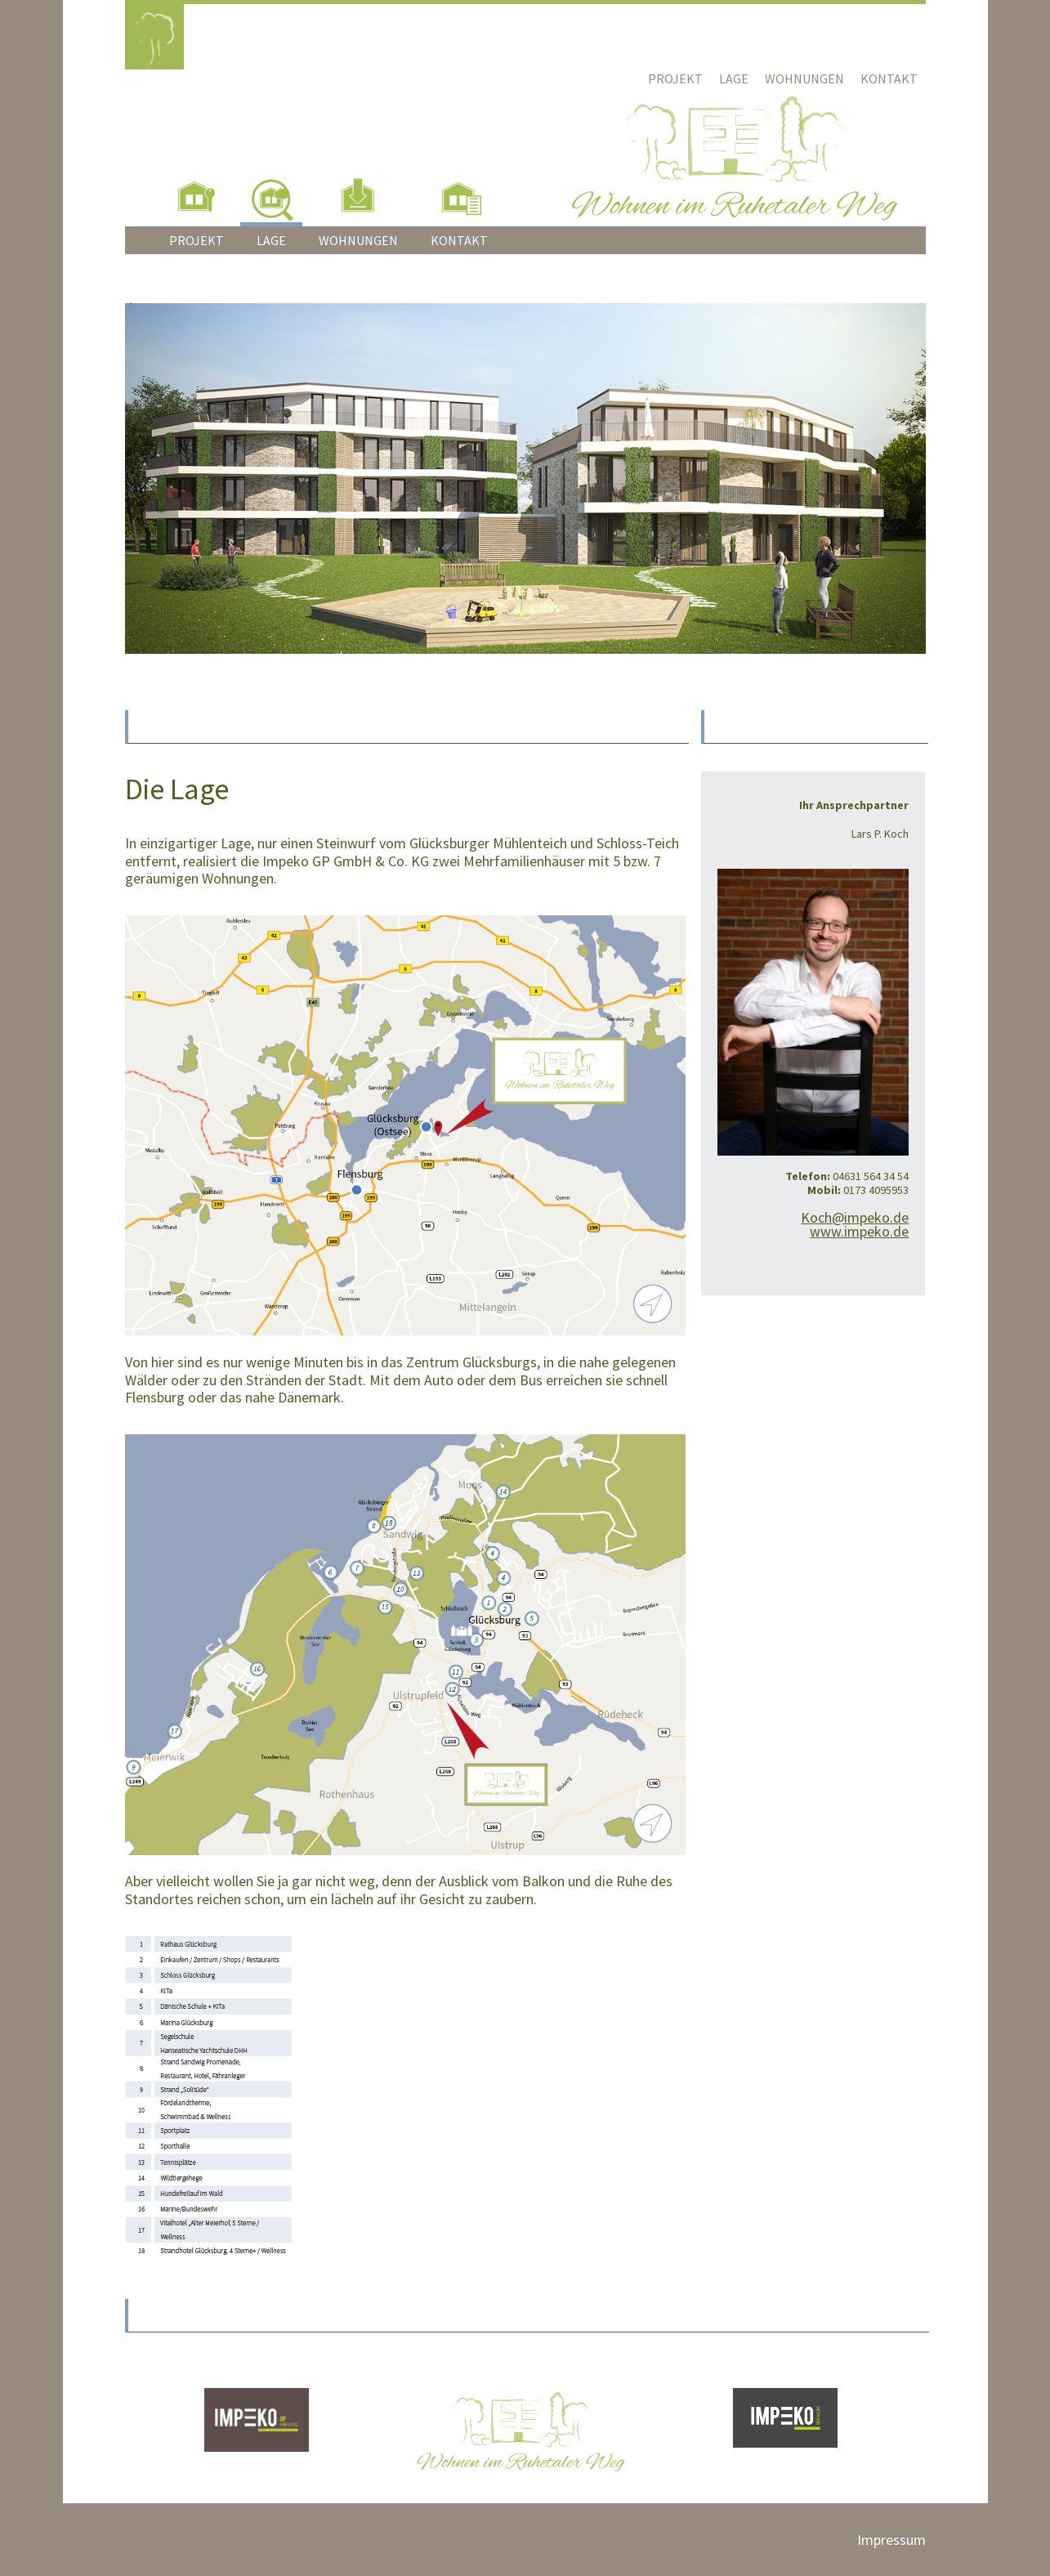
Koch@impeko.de (855, 1217)
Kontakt (889, 78)
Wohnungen (804, 78)
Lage (733, 78)
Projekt (675, 78)
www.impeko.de (859, 1231)
